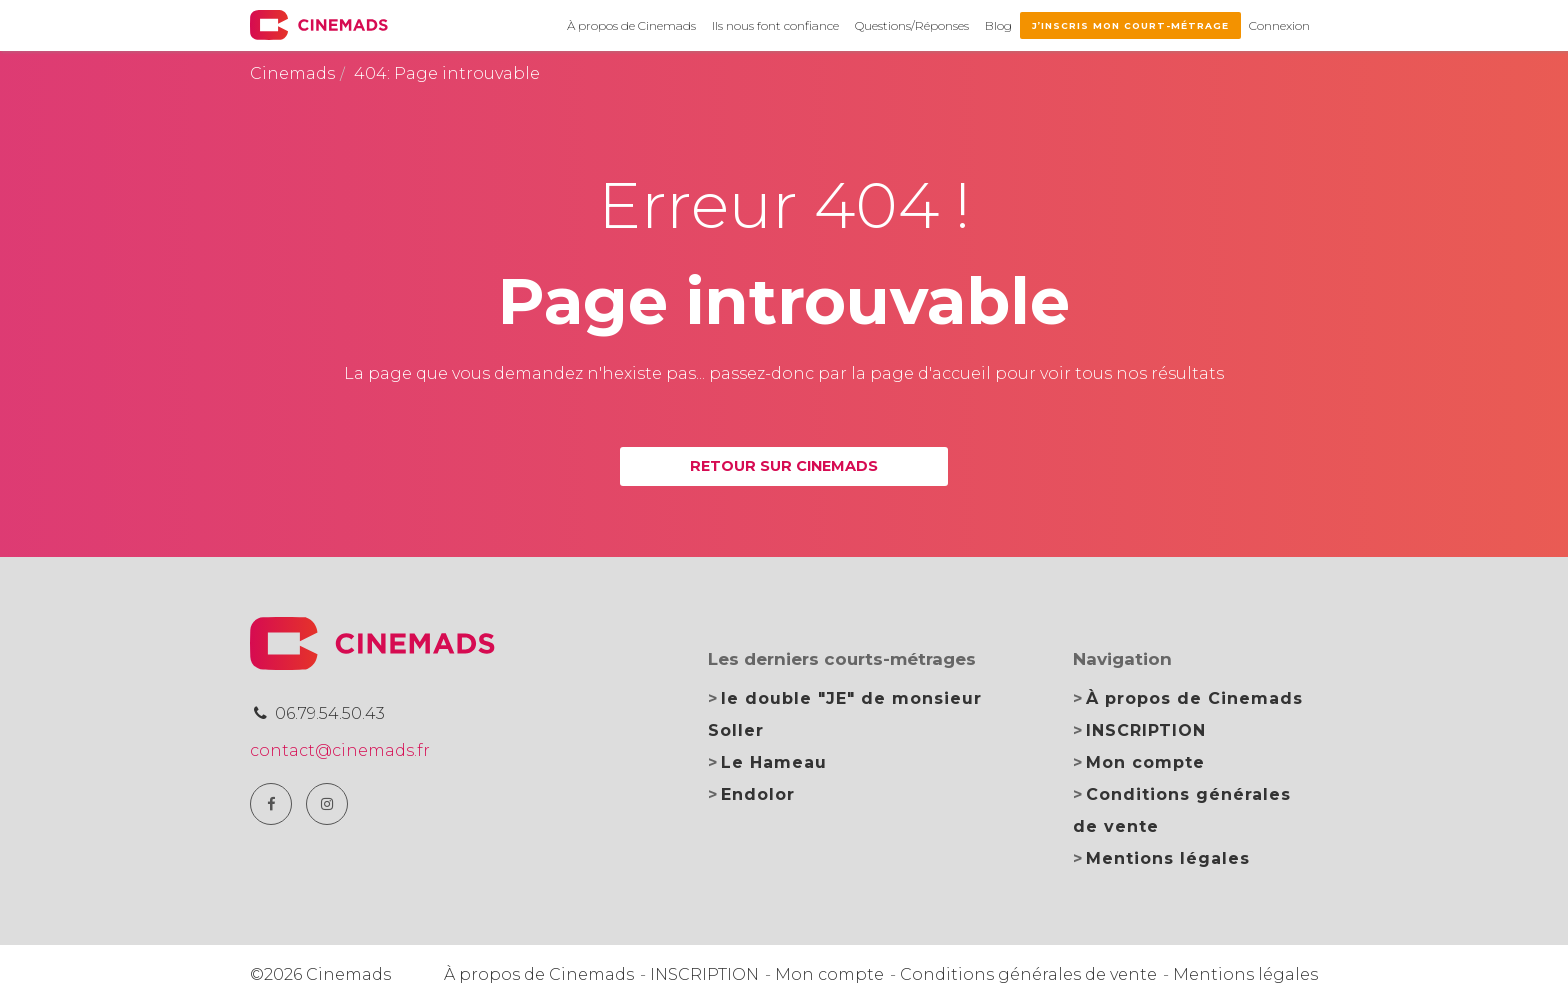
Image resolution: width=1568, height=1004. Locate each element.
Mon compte (1145, 762)
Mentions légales (1168, 858)
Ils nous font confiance (775, 25)
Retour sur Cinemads (784, 466)
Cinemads (292, 73)
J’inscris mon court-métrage (1130, 25)
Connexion (1279, 25)
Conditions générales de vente (1028, 974)
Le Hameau (774, 762)
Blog (998, 25)
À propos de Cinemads (631, 25)
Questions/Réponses (912, 25)
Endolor (758, 794)
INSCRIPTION (1146, 730)
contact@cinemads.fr (340, 750)
